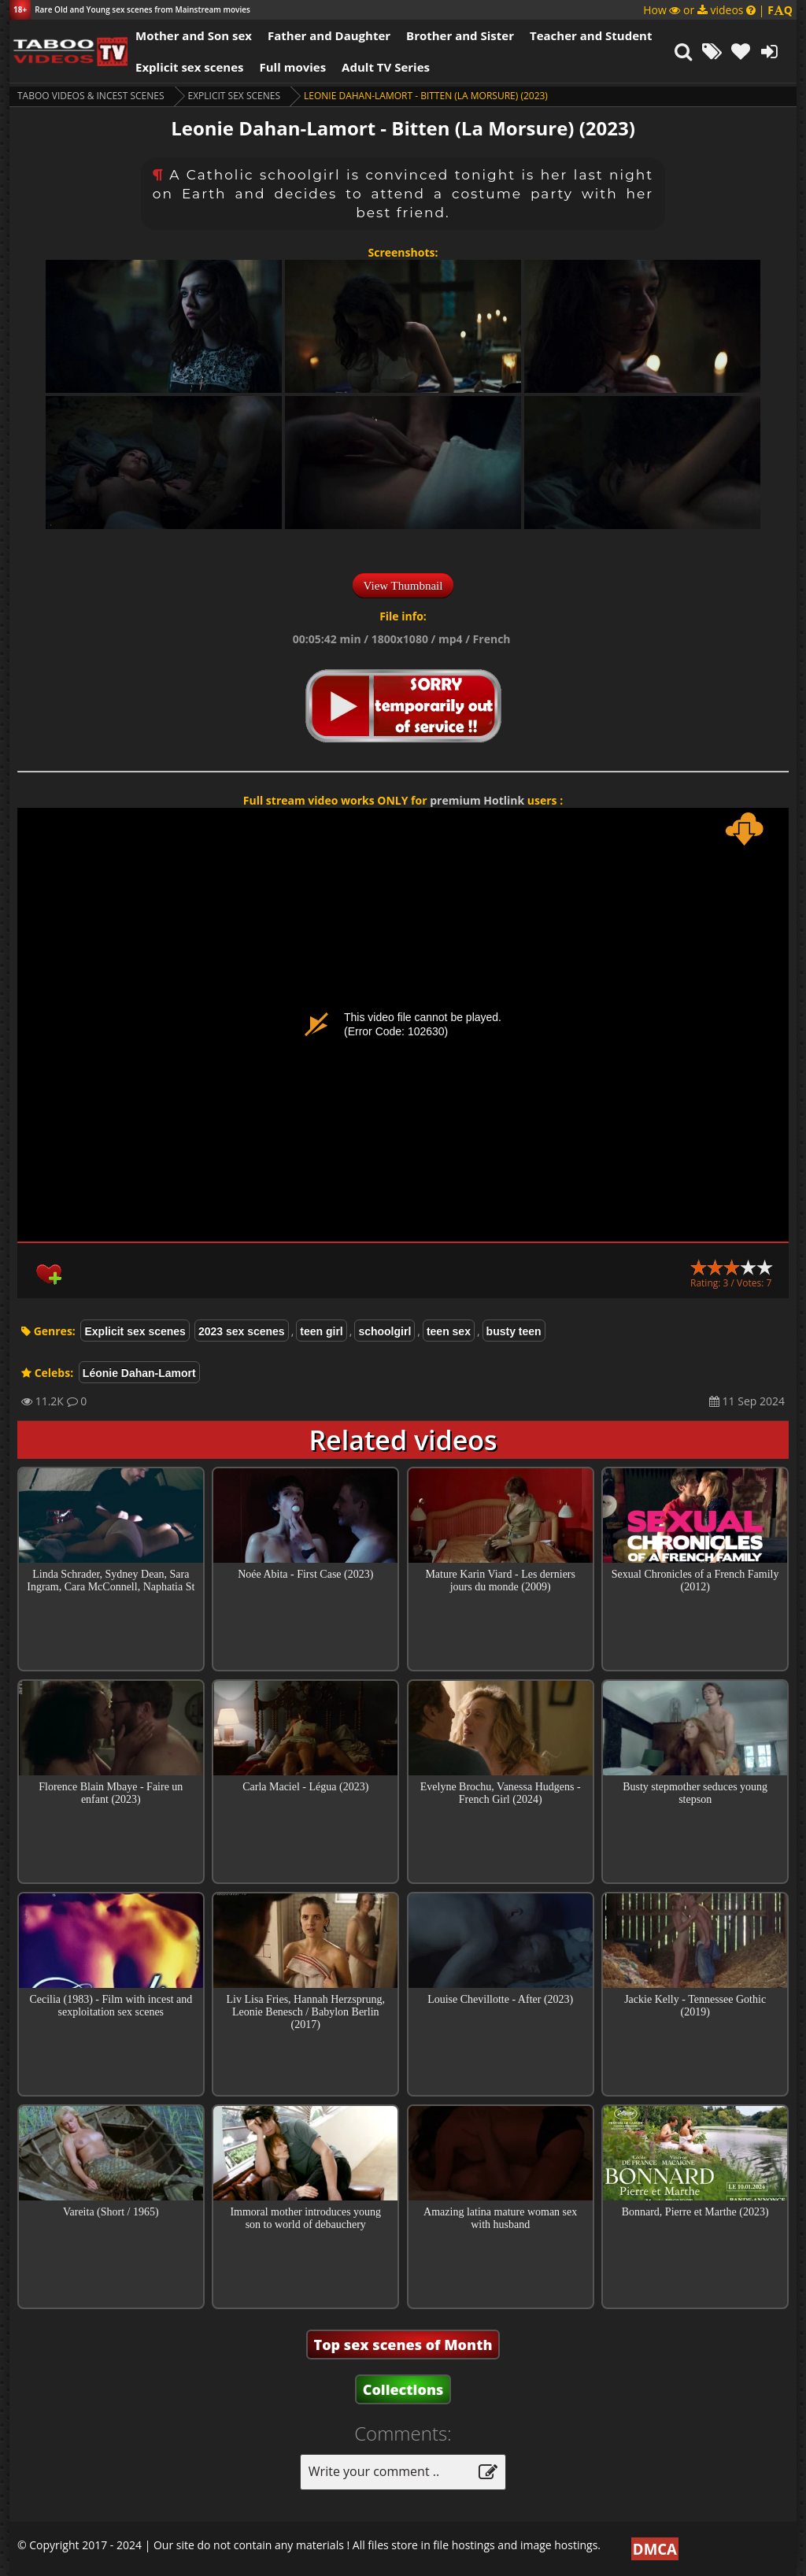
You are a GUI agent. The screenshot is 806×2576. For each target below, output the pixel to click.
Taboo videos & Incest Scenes (91, 95)
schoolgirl (384, 1331)
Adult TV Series (386, 67)
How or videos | (718, 9)
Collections (403, 2389)
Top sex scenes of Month (403, 2344)
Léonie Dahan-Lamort (139, 1373)
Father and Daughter (329, 35)
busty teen (514, 1331)
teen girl (321, 1331)
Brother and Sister (460, 35)
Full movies (293, 67)
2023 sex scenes (241, 1331)
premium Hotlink (477, 800)
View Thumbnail (403, 585)
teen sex (449, 1331)
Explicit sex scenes (189, 67)
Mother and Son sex (193, 35)
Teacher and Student (591, 35)
